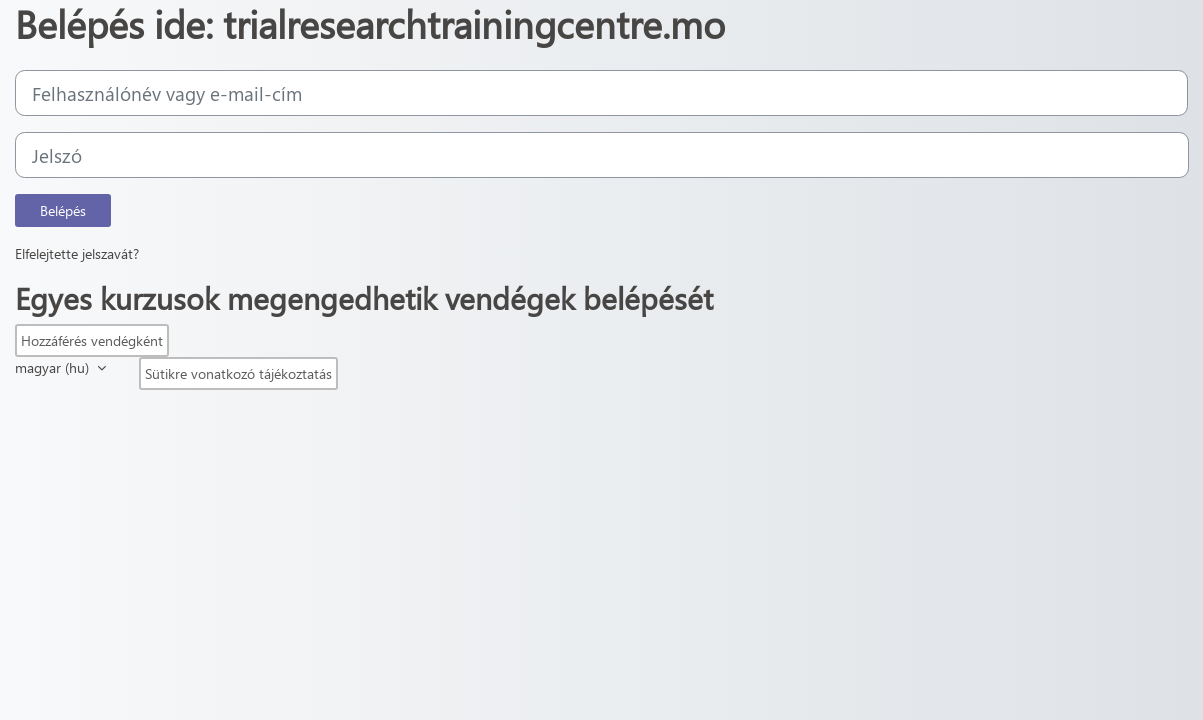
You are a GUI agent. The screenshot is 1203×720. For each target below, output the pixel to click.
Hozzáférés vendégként (92, 340)
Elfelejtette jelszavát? (77, 253)
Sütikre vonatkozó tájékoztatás (238, 373)
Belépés (63, 210)
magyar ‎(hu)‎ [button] (54, 367)
